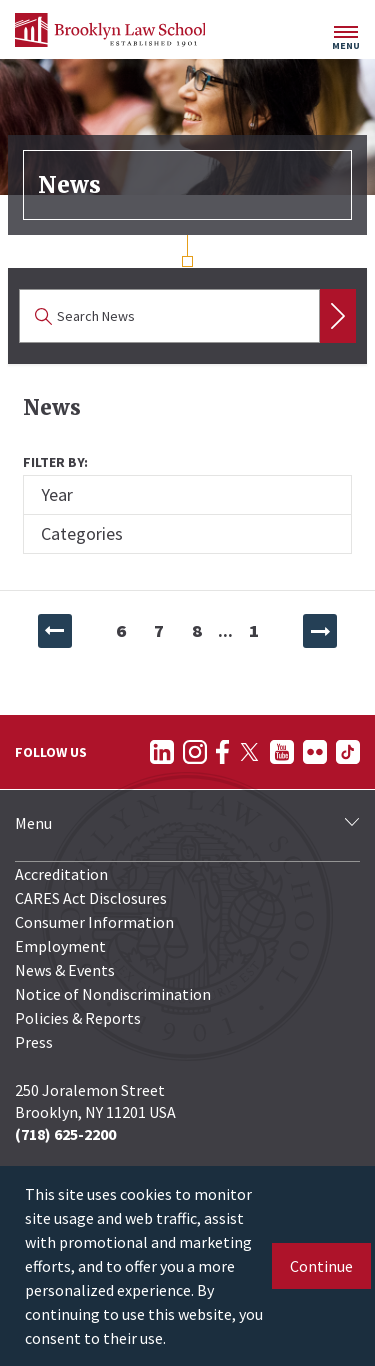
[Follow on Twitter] (249, 752)
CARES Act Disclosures (91, 898)
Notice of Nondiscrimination (113, 994)
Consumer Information (94, 922)
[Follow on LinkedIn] (162, 752)
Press (34, 1042)
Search (338, 316)
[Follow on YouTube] (282, 752)
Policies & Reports (78, 1018)
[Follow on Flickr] (315, 752)
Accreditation (61, 874)
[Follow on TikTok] (348, 752)
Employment (60, 946)
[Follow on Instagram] (195, 752)
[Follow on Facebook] (222, 752)
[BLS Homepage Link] (110, 30)
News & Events (65, 970)
